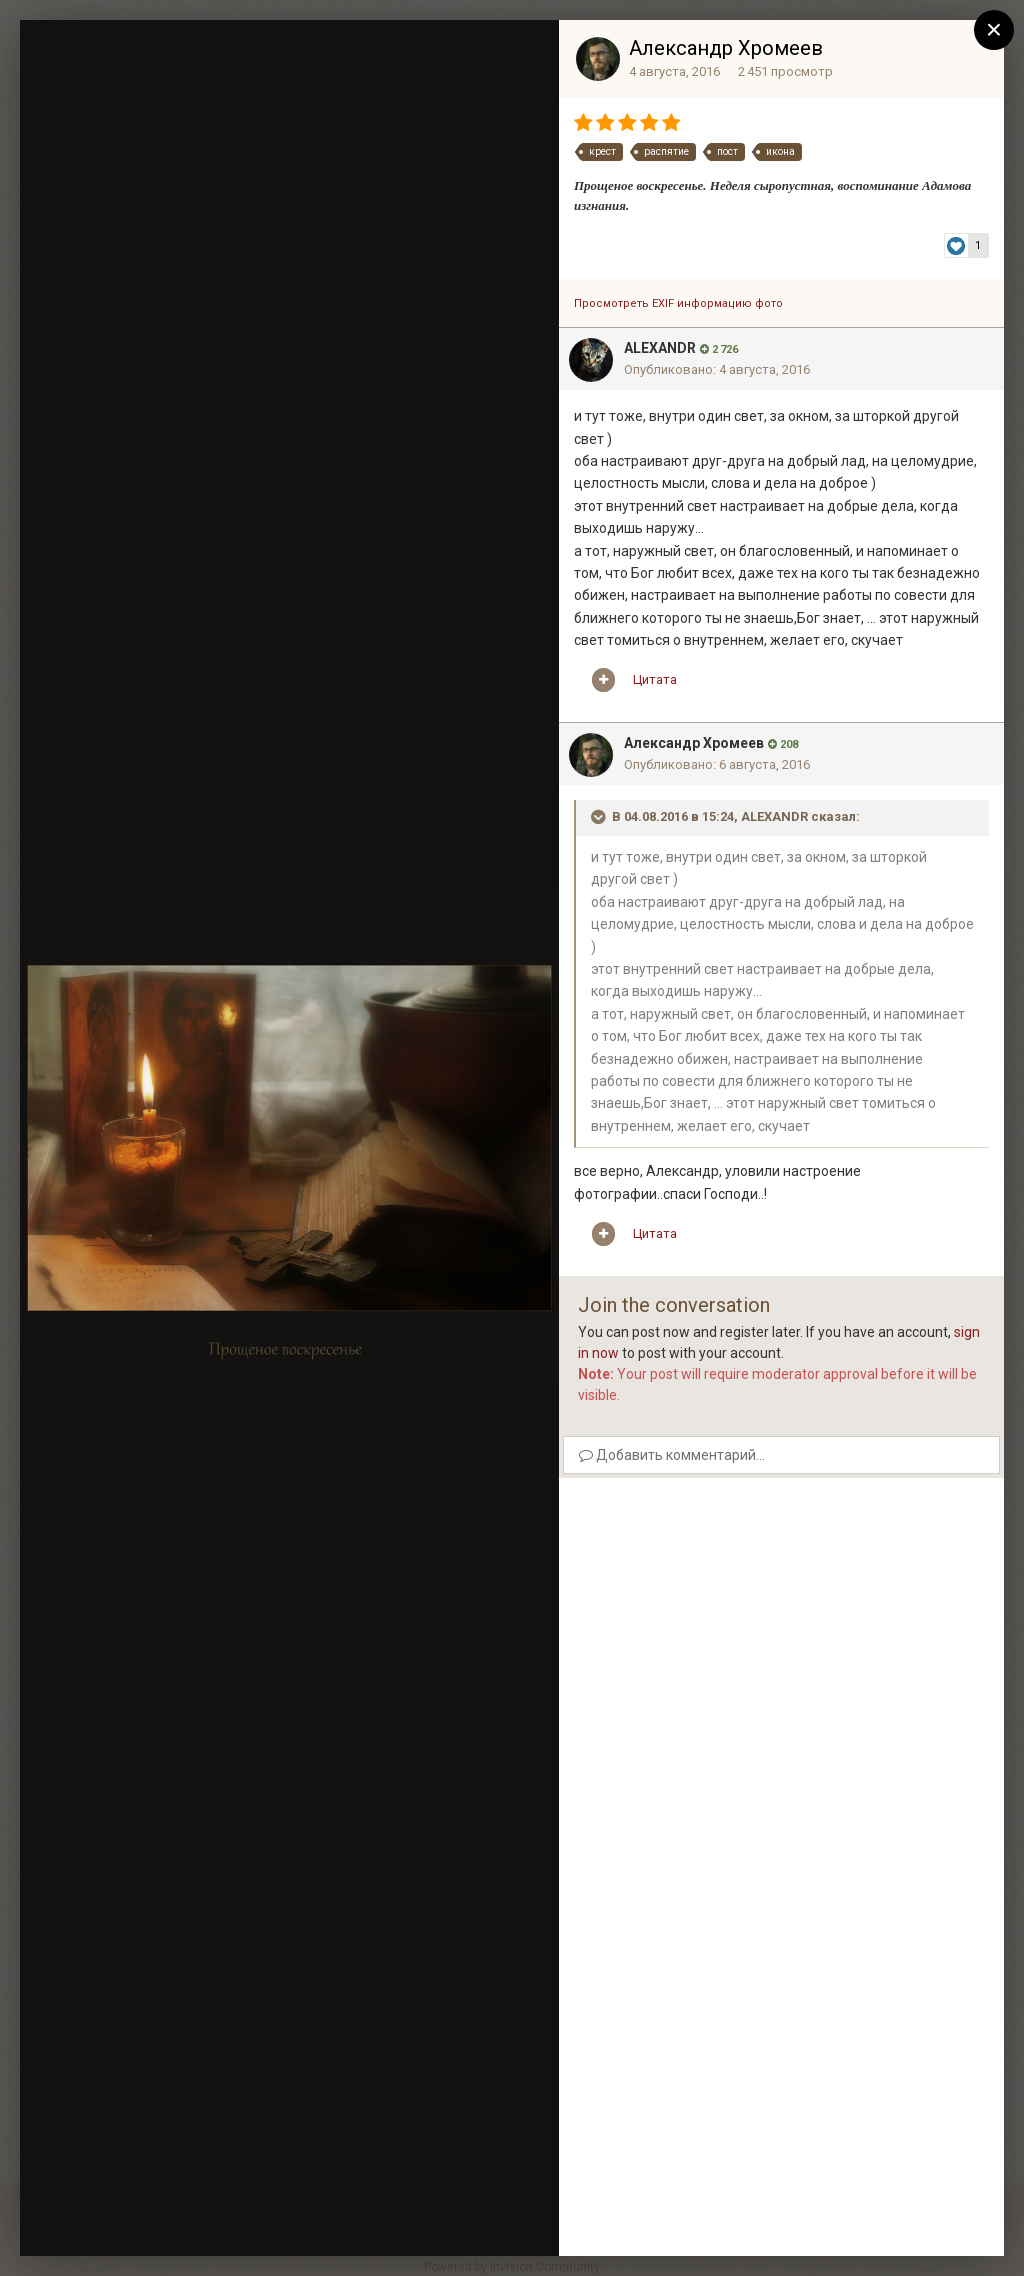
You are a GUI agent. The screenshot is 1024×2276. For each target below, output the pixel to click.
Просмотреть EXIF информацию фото (678, 303)
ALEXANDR (660, 348)
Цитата (655, 679)
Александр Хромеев (726, 48)
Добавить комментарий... (672, 1455)
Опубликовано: (717, 369)
